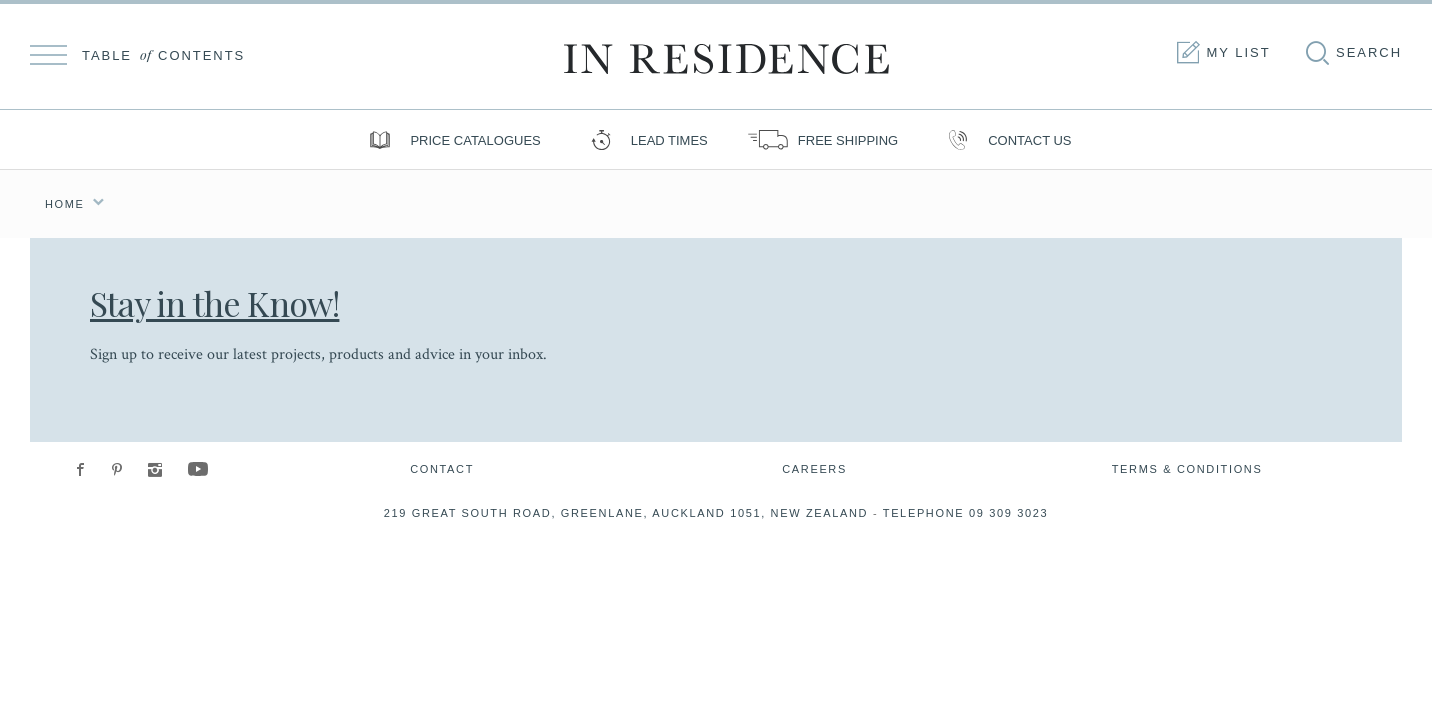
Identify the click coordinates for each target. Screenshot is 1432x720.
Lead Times (644, 140)
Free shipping (823, 140)
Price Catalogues (450, 140)
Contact (442, 469)
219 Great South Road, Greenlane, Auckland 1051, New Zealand (626, 513)
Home (65, 204)
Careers (814, 469)
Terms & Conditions (1187, 469)
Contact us (1004, 140)
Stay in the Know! (214, 303)
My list (1221, 53)
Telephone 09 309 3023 (966, 513)
